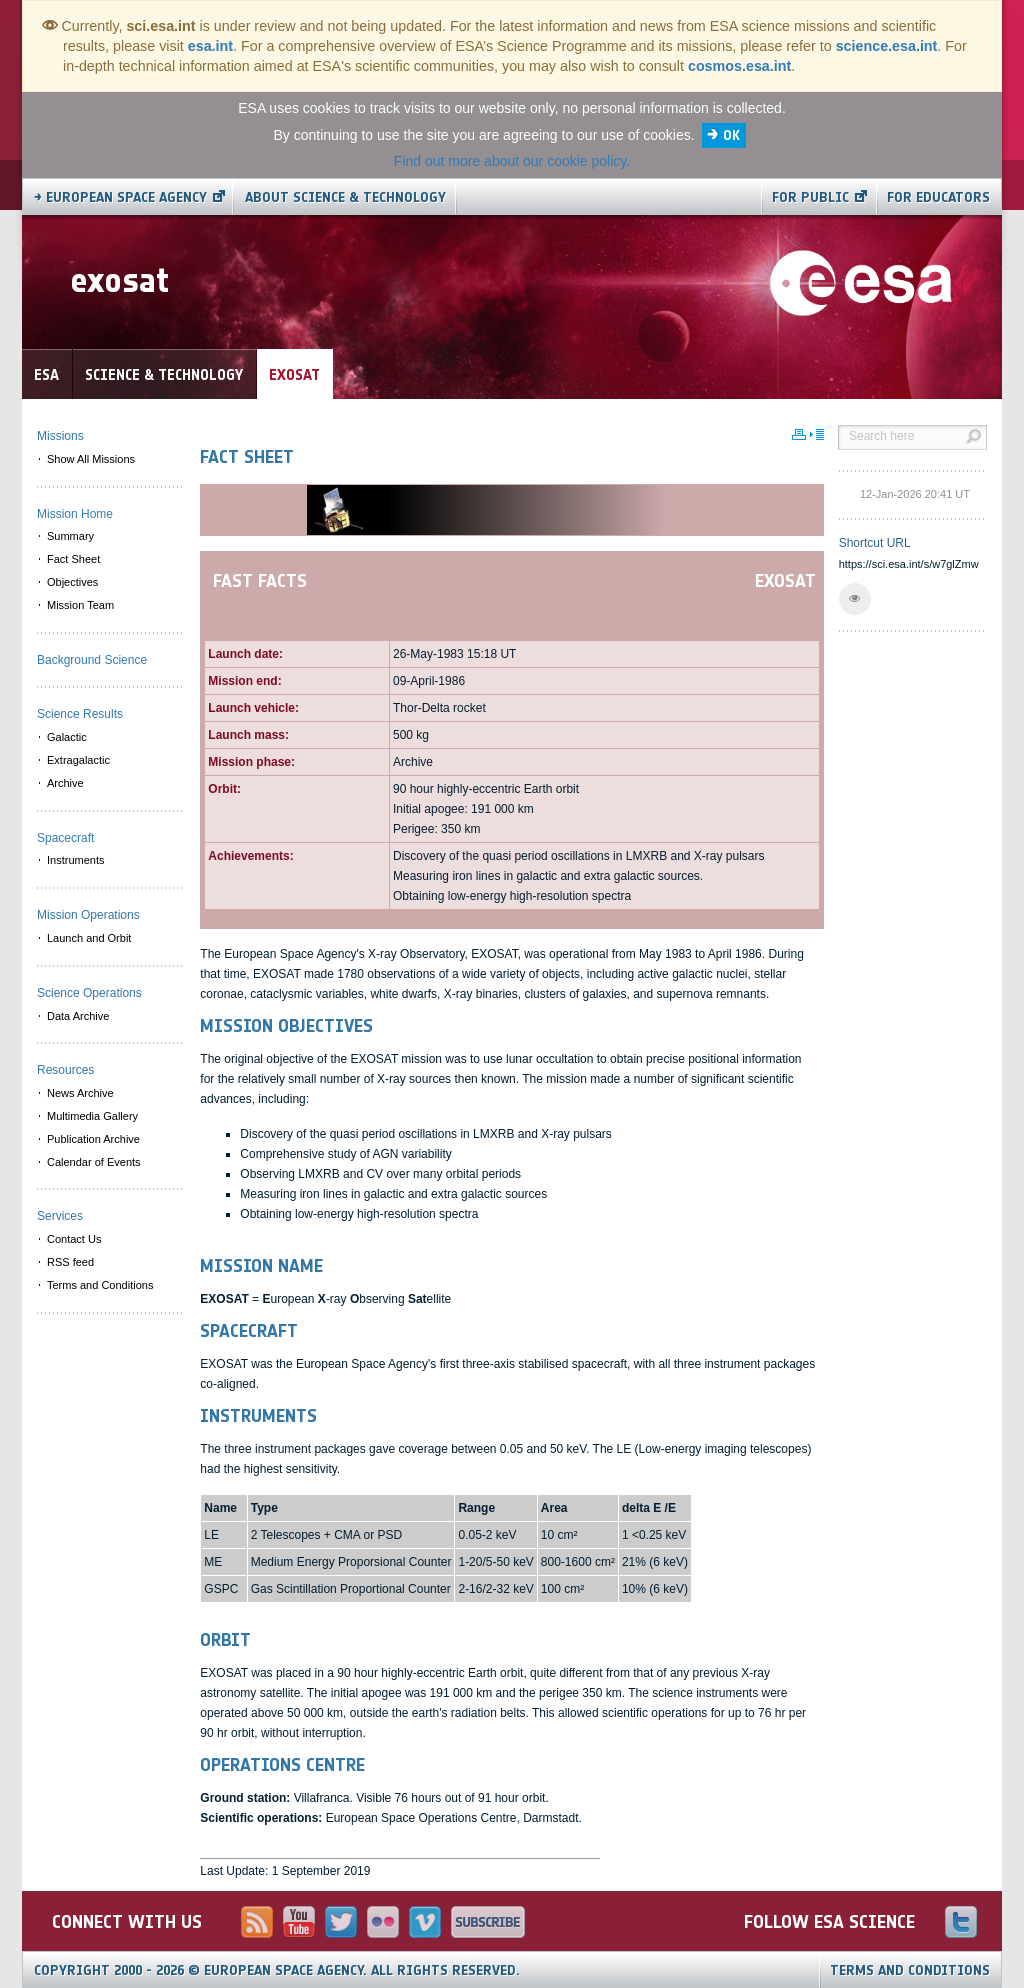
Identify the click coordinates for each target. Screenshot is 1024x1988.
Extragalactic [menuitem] (78, 760)
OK (731, 135)
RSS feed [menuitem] (70, 1262)
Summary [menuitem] (70, 536)
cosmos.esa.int (739, 66)
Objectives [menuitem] (72, 582)
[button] (855, 599)
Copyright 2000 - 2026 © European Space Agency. (277, 1970)
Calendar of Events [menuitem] (94, 1162)
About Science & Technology (345, 197)
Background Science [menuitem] (92, 660)
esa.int (210, 46)
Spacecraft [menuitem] (65, 838)
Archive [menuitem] (65, 783)
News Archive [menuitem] (80, 1093)
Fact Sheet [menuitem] (73, 559)
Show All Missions (91, 459)
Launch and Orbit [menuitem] (89, 938)
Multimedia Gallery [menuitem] (92, 1116)
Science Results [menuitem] (80, 714)
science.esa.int (887, 46)
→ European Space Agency (120, 197)
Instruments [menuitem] (75, 860)
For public (810, 197)
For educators (938, 197)
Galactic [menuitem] (67, 737)
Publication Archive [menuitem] (93, 1139)
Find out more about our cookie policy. (512, 161)
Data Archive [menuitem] (78, 1016)
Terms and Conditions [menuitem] (100, 1285)
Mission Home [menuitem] (75, 514)
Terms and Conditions (910, 1970)
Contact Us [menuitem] (74, 1239)
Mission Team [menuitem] (80, 605)
